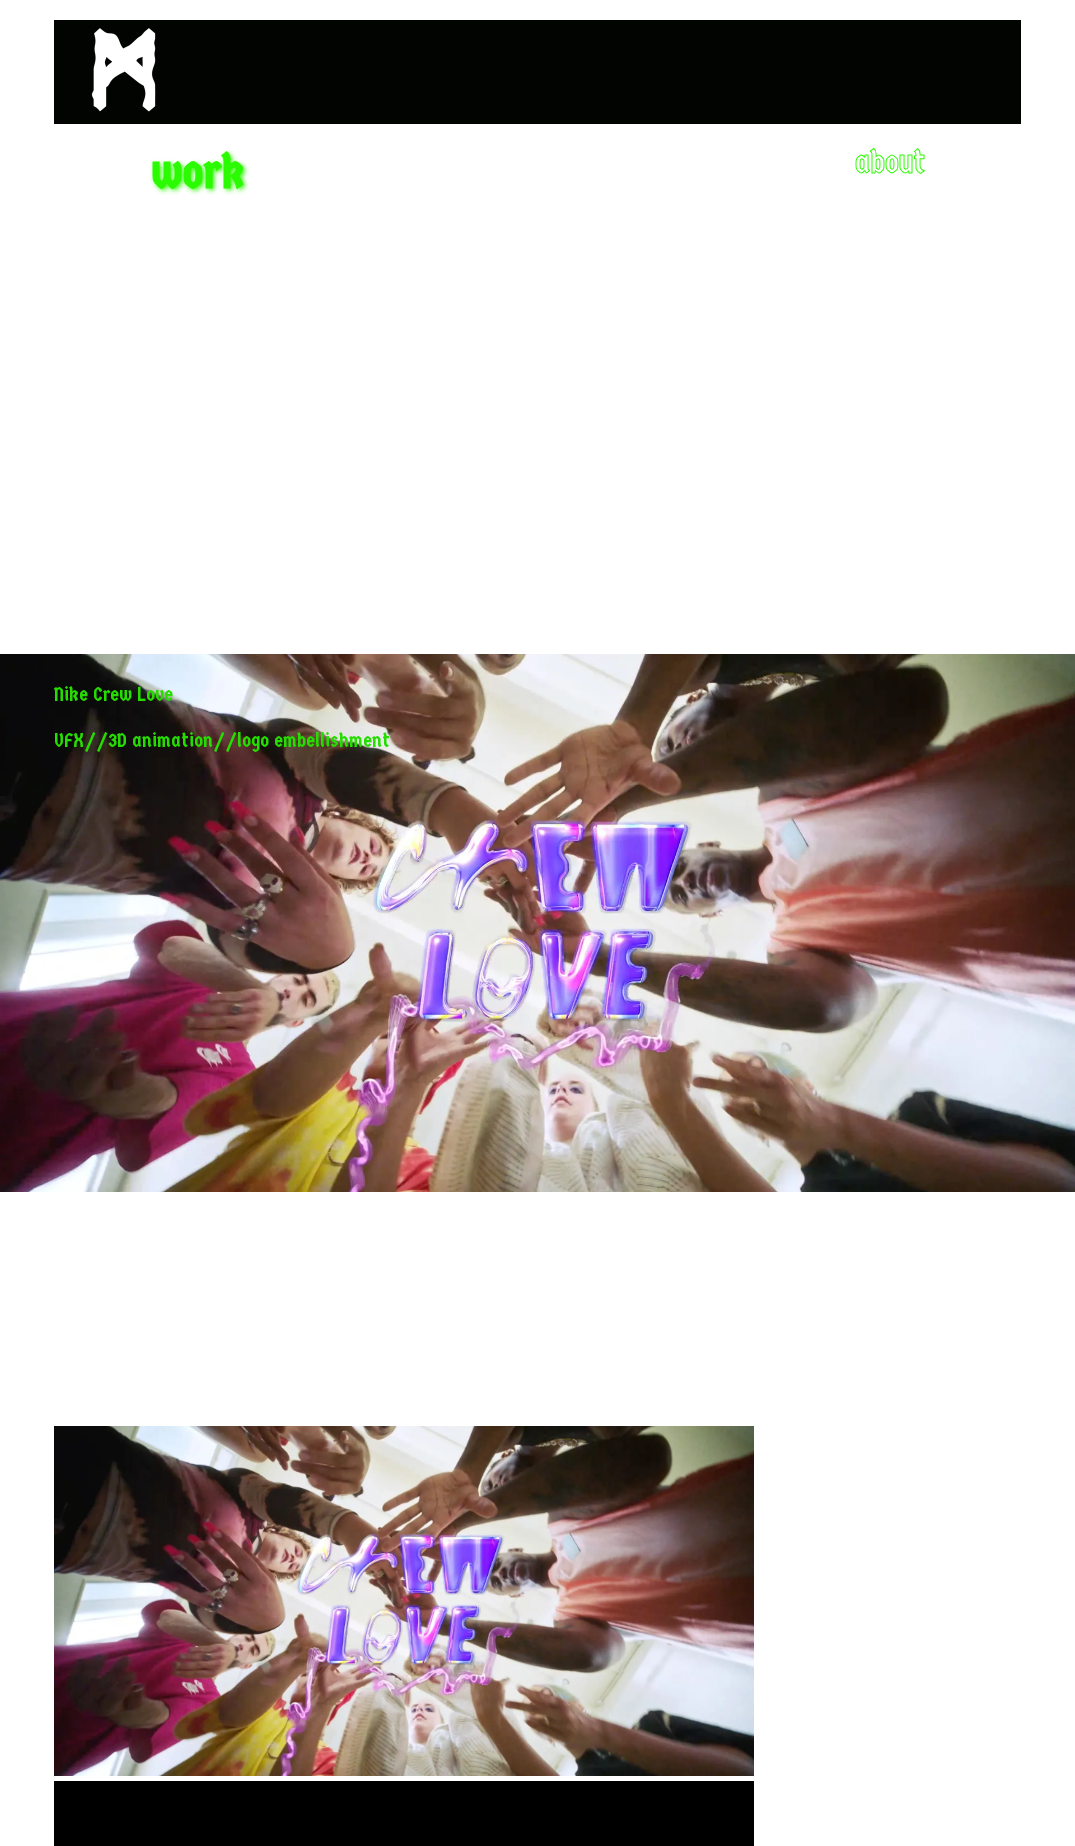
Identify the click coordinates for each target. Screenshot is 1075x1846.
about (890, 162)
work (198, 172)
